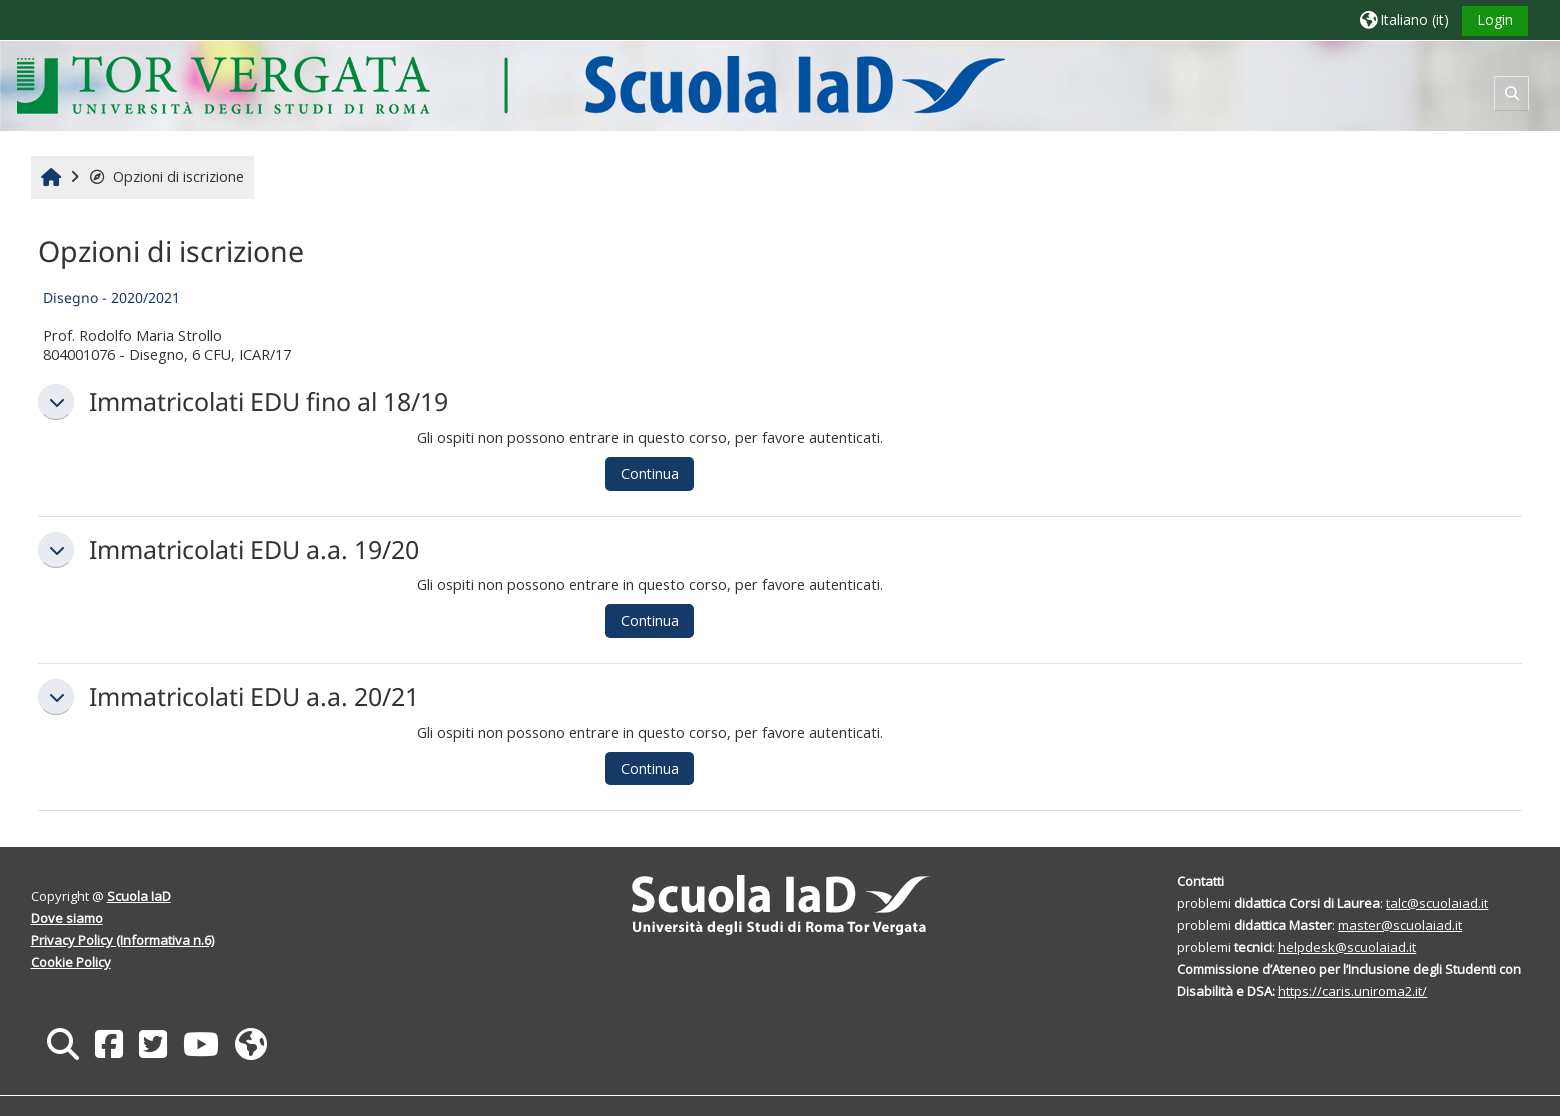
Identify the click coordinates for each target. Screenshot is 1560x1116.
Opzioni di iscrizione (166, 176)
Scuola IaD (139, 896)
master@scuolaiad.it (1400, 925)
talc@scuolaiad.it (1437, 903)
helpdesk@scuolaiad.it (1347, 947)
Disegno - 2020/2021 (111, 297)
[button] (1404, 19)
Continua (650, 473)
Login (1495, 19)
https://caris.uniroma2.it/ (1352, 991)
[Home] (510, 84)
